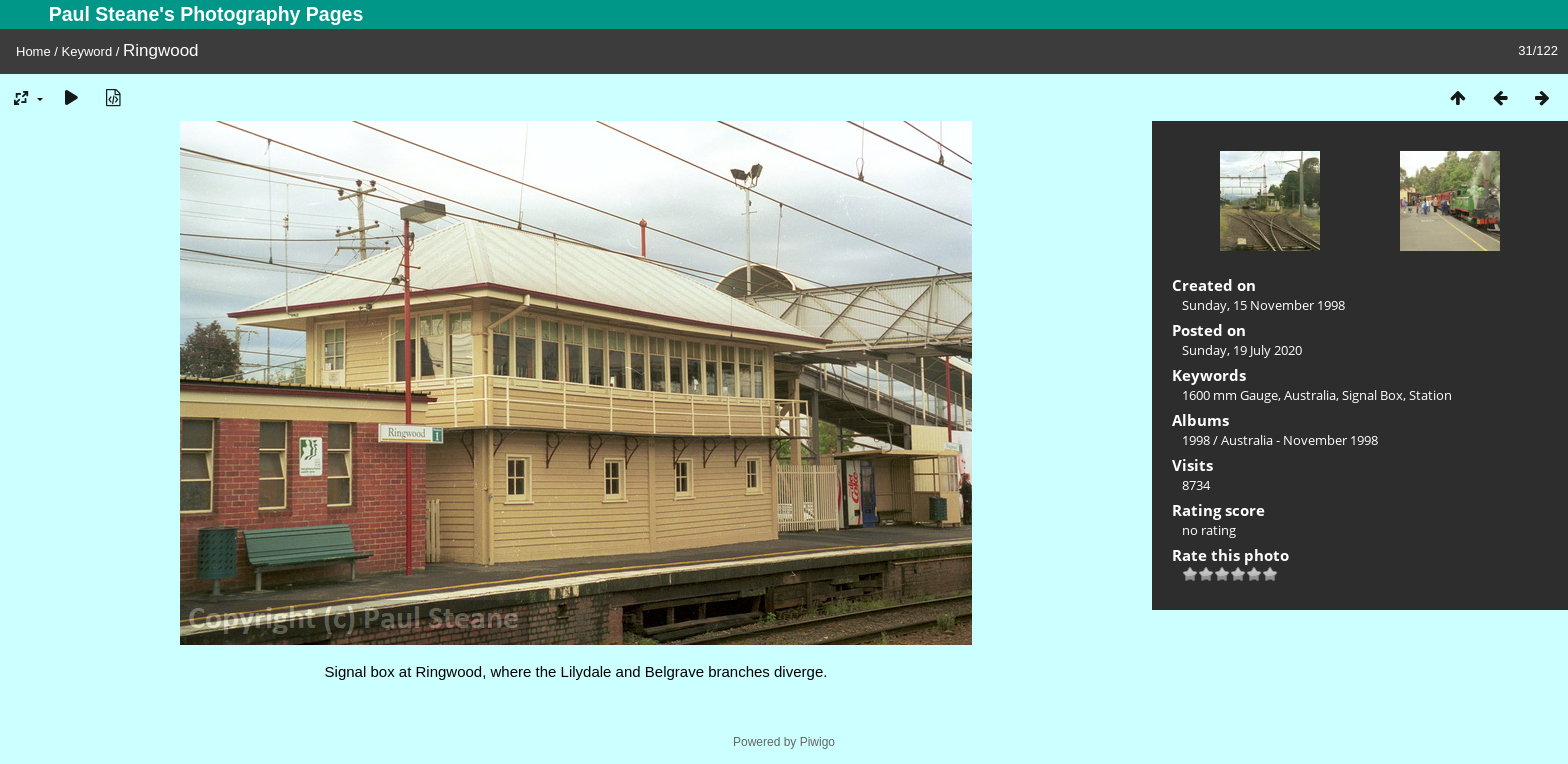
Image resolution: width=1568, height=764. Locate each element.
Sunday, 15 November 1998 (1263, 305)
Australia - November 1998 (1299, 440)
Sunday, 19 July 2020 (1242, 350)
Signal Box (1372, 395)
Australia (1310, 395)
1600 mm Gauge (1230, 395)
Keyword (87, 51)
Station (1430, 395)
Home (33, 51)
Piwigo (817, 742)
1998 (1196, 440)
